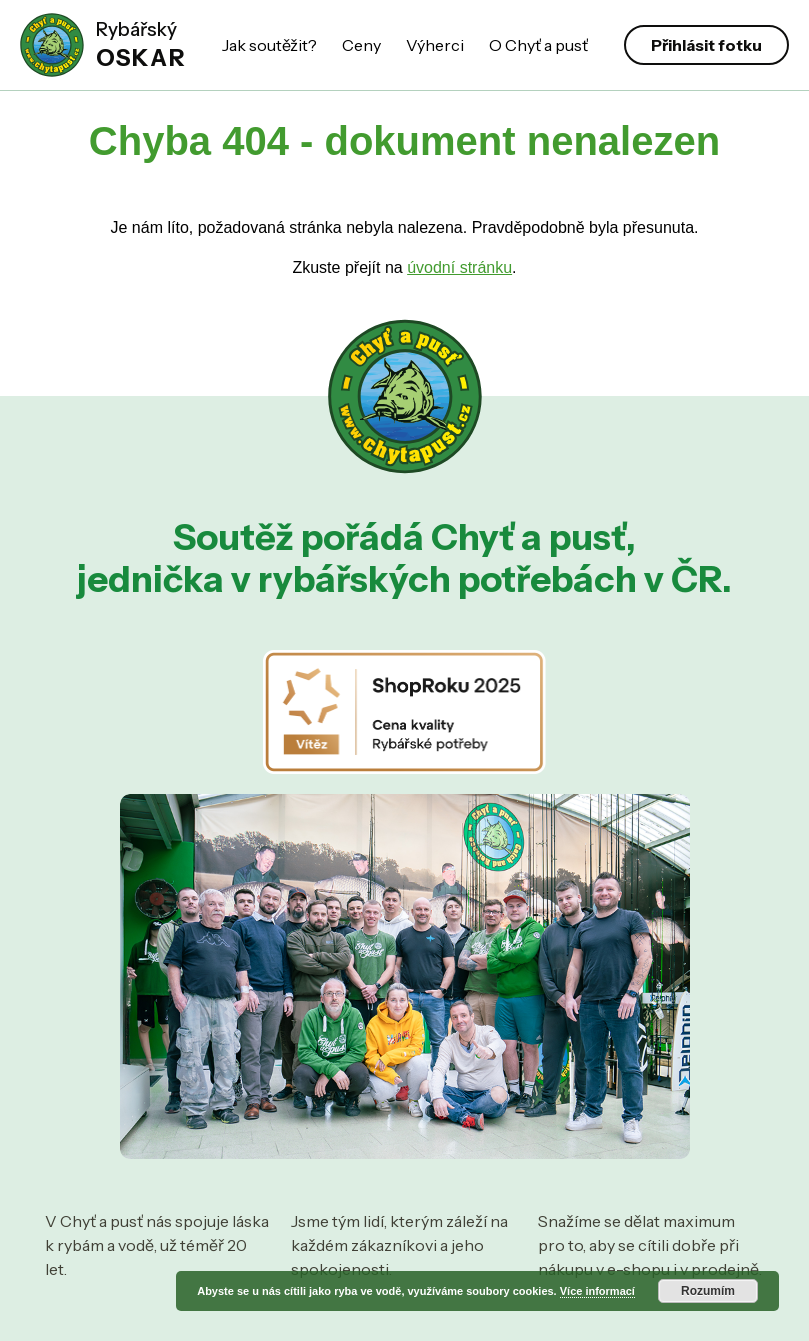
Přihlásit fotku (706, 45)
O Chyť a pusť (538, 45)
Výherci (435, 45)
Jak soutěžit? (269, 45)
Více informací (597, 1291)
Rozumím (708, 1291)
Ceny (361, 45)
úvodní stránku (459, 267)
